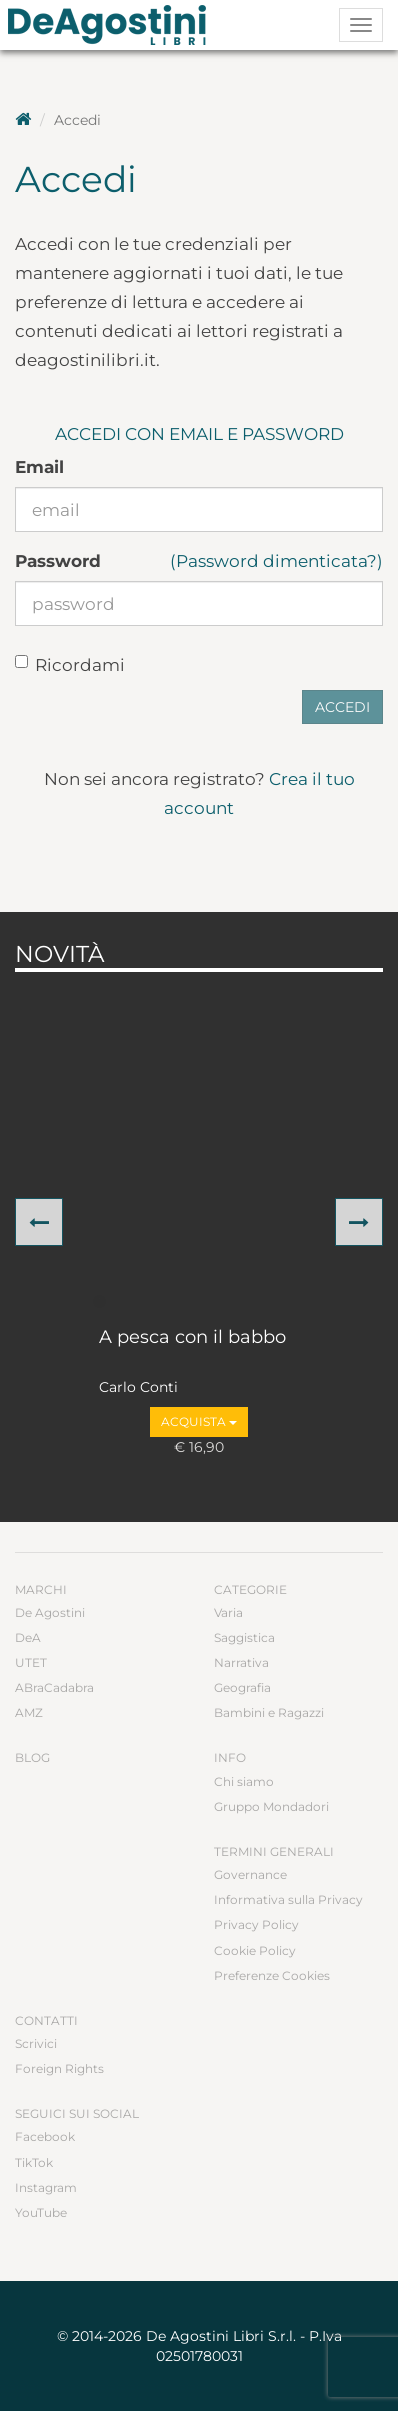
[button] (39, 1222)
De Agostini (50, 1612)
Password (58, 561)
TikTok (34, 2162)
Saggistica (244, 1637)
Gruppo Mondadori (271, 1806)
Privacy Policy (256, 1924)
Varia (228, 1612)
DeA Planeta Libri (113, 25)
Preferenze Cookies (272, 1975)
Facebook (45, 2136)
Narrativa (241, 1662)
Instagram (46, 2187)
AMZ (29, 1712)
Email (39, 467)
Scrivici (36, 2043)
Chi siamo (244, 1781)
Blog (32, 1757)
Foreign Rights (59, 2068)
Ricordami (70, 665)
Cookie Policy (255, 1950)
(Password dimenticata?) (276, 561)
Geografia (242, 1687)
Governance (250, 1874)
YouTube (41, 2212)
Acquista (199, 1421)
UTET (31, 1662)
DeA (28, 1637)
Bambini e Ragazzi (269, 1712)
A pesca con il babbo (192, 1338)
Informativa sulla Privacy (288, 1899)
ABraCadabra (54, 1687)
